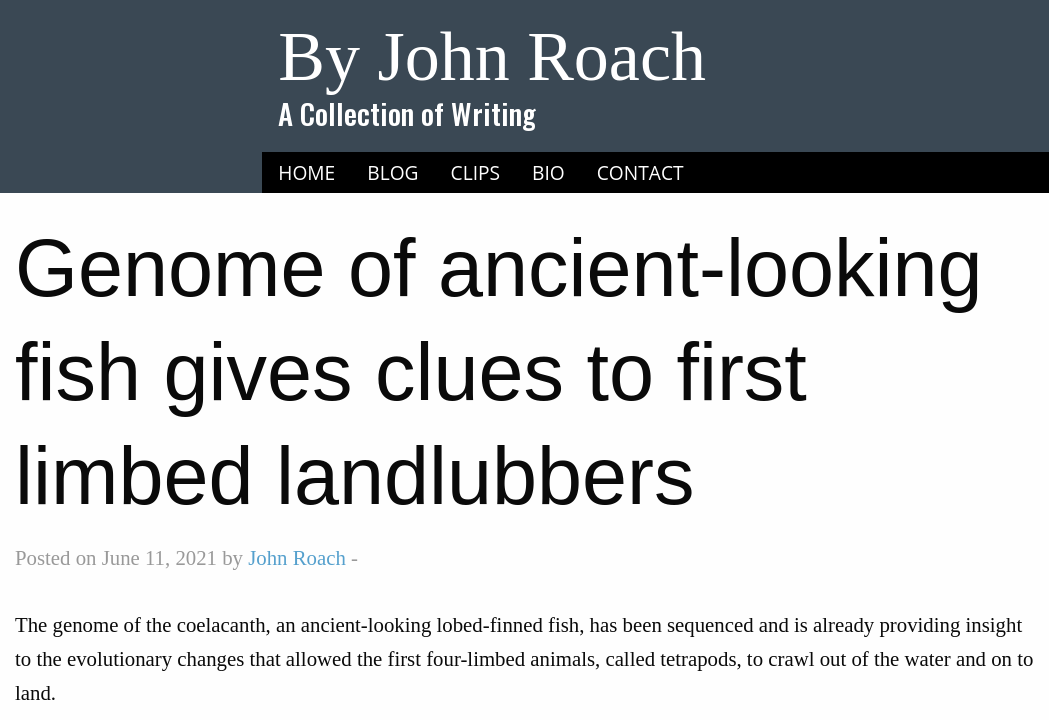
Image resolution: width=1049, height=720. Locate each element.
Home (306, 172)
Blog (392, 172)
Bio (548, 172)
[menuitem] (306, 173)
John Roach (297, 557)
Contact (640, 172)
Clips (476, 172)
